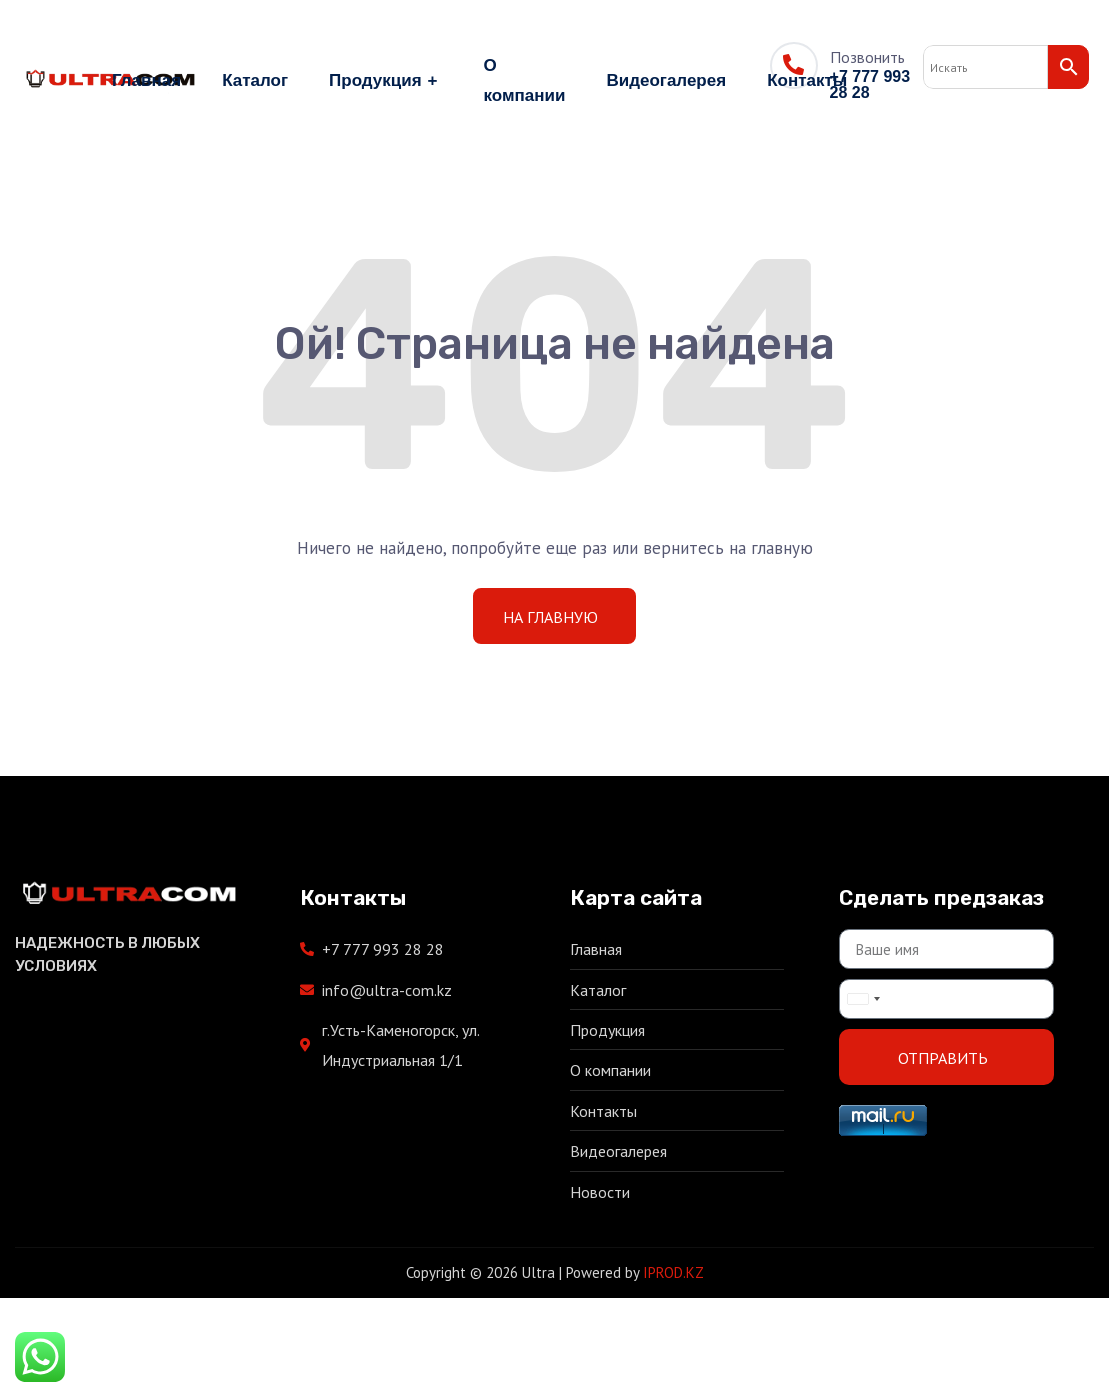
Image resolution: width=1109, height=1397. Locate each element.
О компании (525, 80)
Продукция (385, 81)
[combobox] (863, 999)
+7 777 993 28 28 (870, 84)
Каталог (255, 80)
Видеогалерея (666, 80)
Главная (146, 80)
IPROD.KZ (673, 1272)
